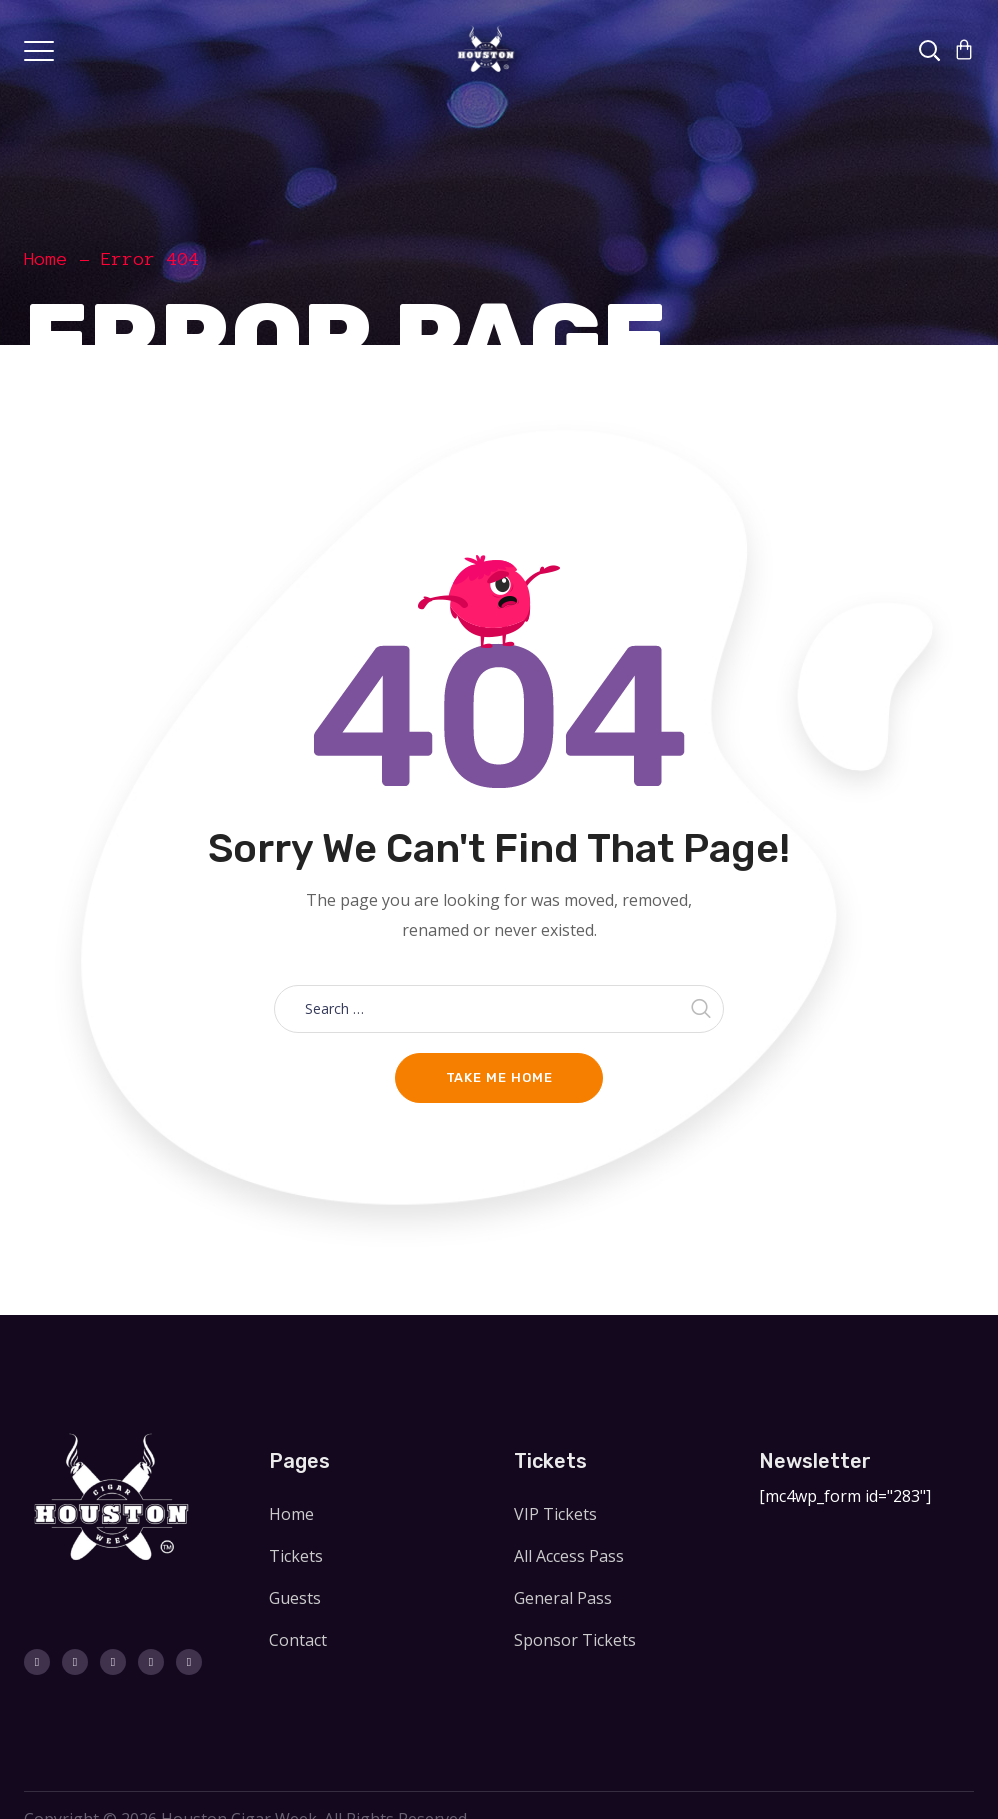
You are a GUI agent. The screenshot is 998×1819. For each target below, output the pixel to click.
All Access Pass (569, 1556)
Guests (295, 1598)
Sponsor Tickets (575, 1640)
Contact (298, 1640)
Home (46, 259)
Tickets (296, 1556)
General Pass (563, 1598)
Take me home (499, 1077)
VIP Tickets (555, 1514)
